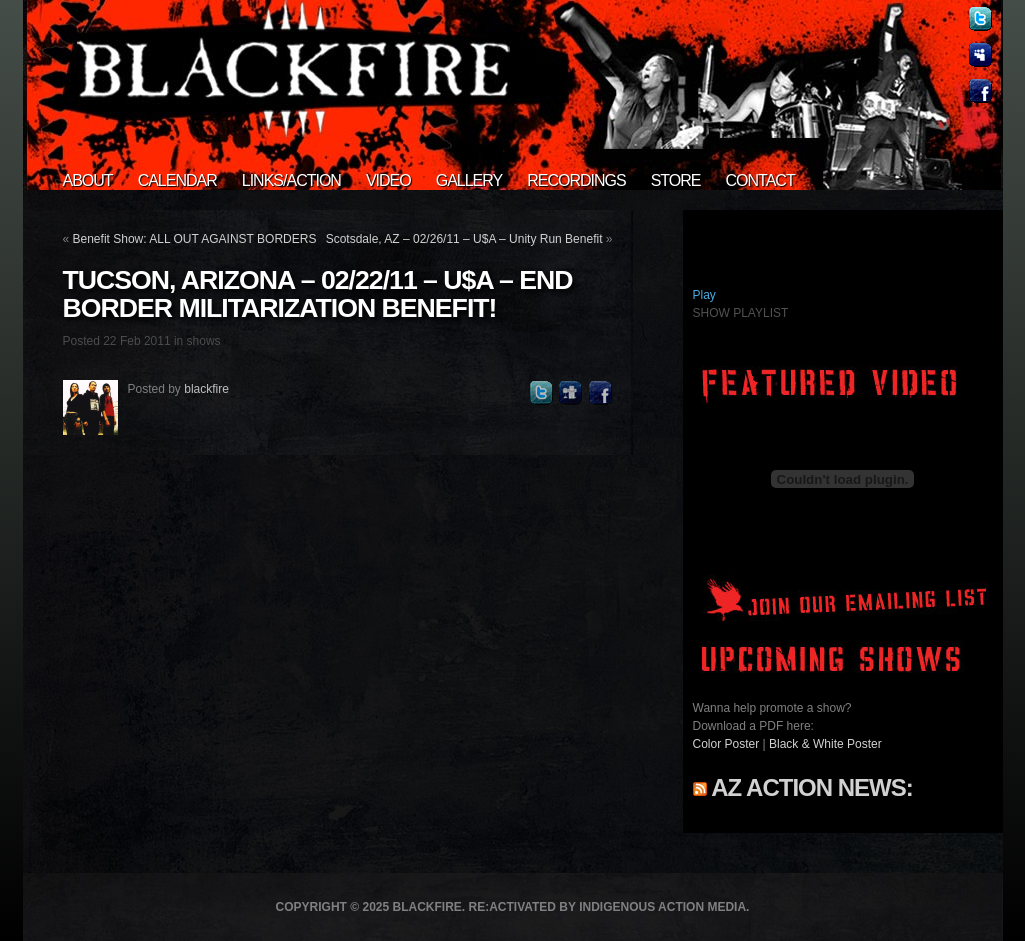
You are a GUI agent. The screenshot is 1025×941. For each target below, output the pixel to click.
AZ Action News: (811, 787)
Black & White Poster (825, 744)
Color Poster (726, 744)
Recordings (576, 180)
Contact (760, 180)
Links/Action (291, 180)
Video (388, 180)
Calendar (177, 180)
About (88, 180)
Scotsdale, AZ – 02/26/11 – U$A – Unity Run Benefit (464, 239)
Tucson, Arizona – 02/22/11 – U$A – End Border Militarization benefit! (318, 294)
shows (204, 341)
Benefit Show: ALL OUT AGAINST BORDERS (195, 239)
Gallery (469, 180)
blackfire (206, 389)
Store (676, 180)
